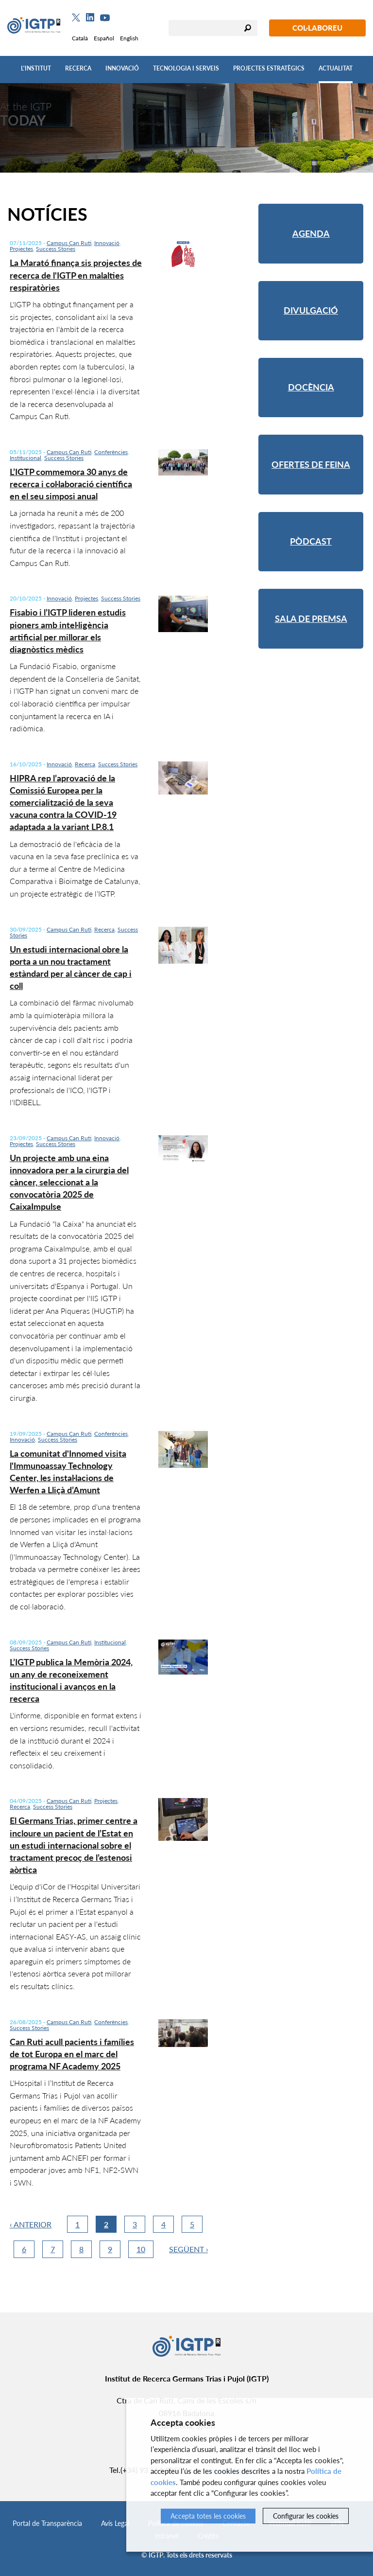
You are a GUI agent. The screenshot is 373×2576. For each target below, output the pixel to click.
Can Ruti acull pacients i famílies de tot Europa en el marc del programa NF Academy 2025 (72, 2053)
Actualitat (336, 68)
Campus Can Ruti (69, 243)
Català (80, 38)
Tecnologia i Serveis (186, 68)
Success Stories (55, 248)
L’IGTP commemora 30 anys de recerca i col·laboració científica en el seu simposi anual (71, 483)
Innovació (122, 68)
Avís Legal (115, 2523)
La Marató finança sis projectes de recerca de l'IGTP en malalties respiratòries (76, 274)
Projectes (21, 248)
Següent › (188, 2249)
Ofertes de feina (310, 464)
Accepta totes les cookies (208, 2516)
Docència (311, 387)
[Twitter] (76, 17)
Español (104, 38)
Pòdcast (311, 541)
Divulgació (311, 310)
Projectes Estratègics (269, 68)
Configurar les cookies (306, 2516)
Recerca (78, 68)
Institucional (25, 457)
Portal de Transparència (47, 2523)
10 (140, 2249)
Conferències (111, 452)
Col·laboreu (317, 27)
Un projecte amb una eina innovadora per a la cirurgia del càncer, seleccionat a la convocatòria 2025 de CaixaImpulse (69, 1182)
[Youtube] (105, 17)
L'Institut (36, 68)
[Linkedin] (90, 17)
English (129, 38)
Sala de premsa (311, 618)
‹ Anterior (30, 2224)
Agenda (311, 233)
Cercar (247, 28)
